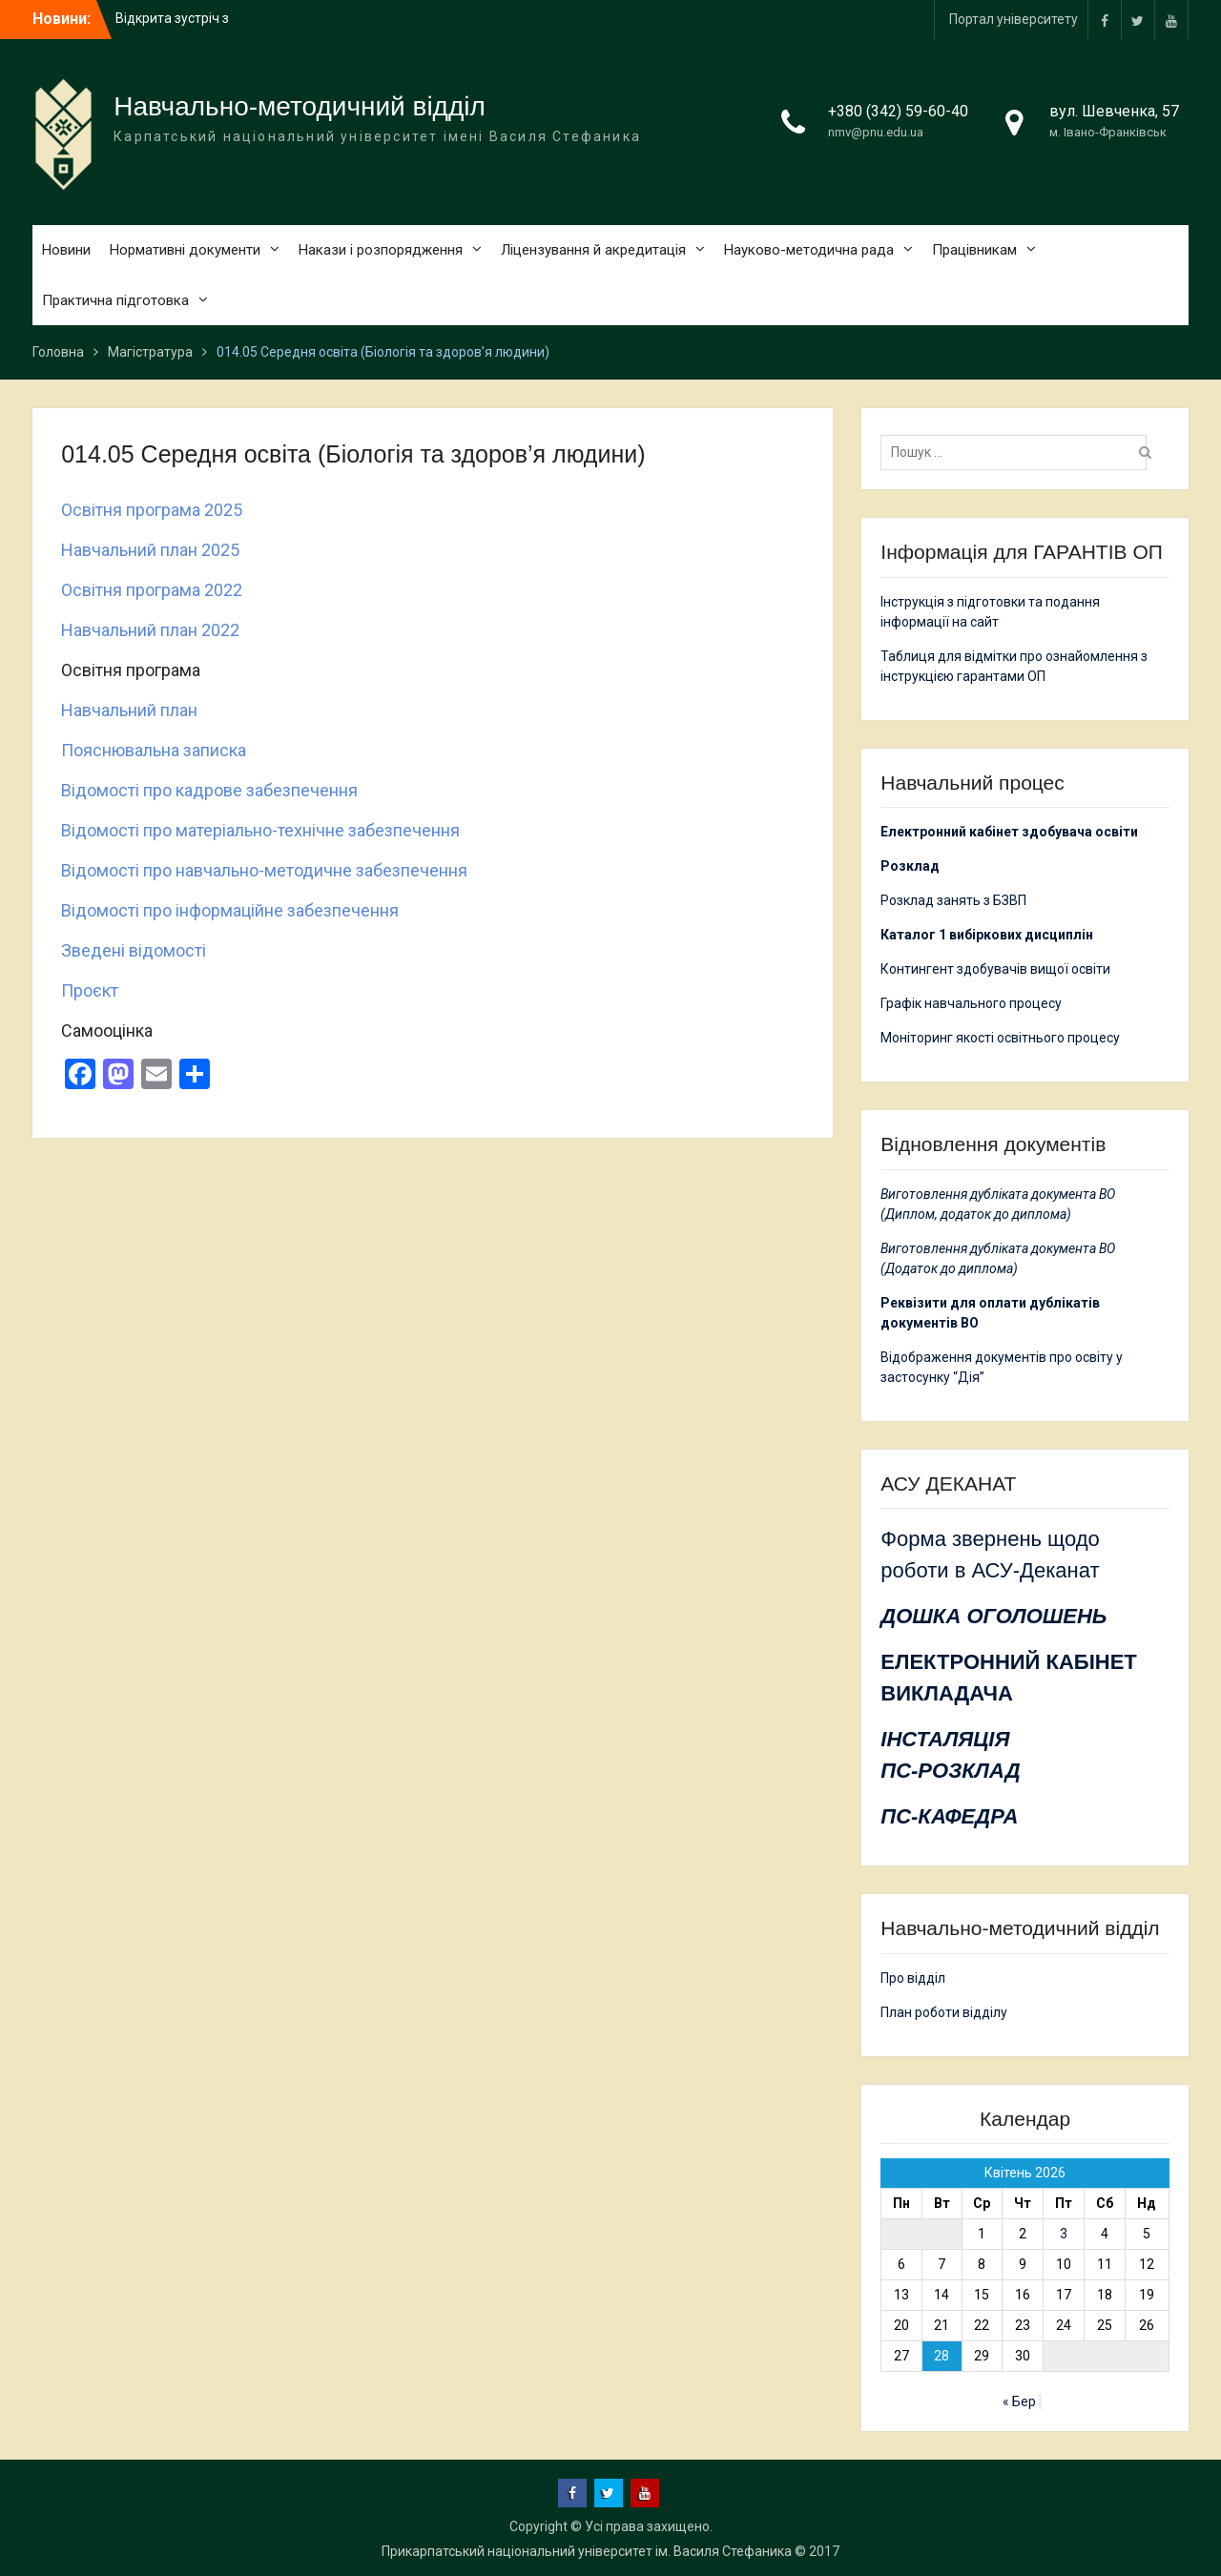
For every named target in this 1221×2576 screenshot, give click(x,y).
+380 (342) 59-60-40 (898, 111)
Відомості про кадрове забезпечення (209, 790)
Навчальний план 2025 (150, 550)
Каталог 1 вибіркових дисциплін (986, 934)
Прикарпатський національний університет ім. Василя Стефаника (587, 2551)
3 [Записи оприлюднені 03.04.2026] (1063, 2233)
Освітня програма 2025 (151, 510)
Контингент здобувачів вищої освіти (995, 969)
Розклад (910, 866)
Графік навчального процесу (971, 1003)
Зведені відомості (133, 950)
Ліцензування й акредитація (593, 249)
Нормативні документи (185, 249)
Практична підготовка (115, 300)
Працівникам (974, 249)
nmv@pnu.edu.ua (875, 132)
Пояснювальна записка (153, 750)
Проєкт (89, 990)
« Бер (1019, 2401)
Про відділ (912, 1978)
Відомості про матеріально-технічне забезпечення (260, 830)
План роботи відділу (943, 2012)
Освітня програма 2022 (151, 590)
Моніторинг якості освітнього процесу (1000, 1037)
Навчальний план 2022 (150, 630)
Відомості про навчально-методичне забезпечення (264, 870)
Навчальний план (129, 710)
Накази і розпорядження (381, 249)
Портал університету (1013, 19)
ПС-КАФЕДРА (949, 1816)
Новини (66, 249)
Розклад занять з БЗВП (953, 900)
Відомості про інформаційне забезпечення (230, 910)
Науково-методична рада (809, 249)
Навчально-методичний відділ (300, 106)
